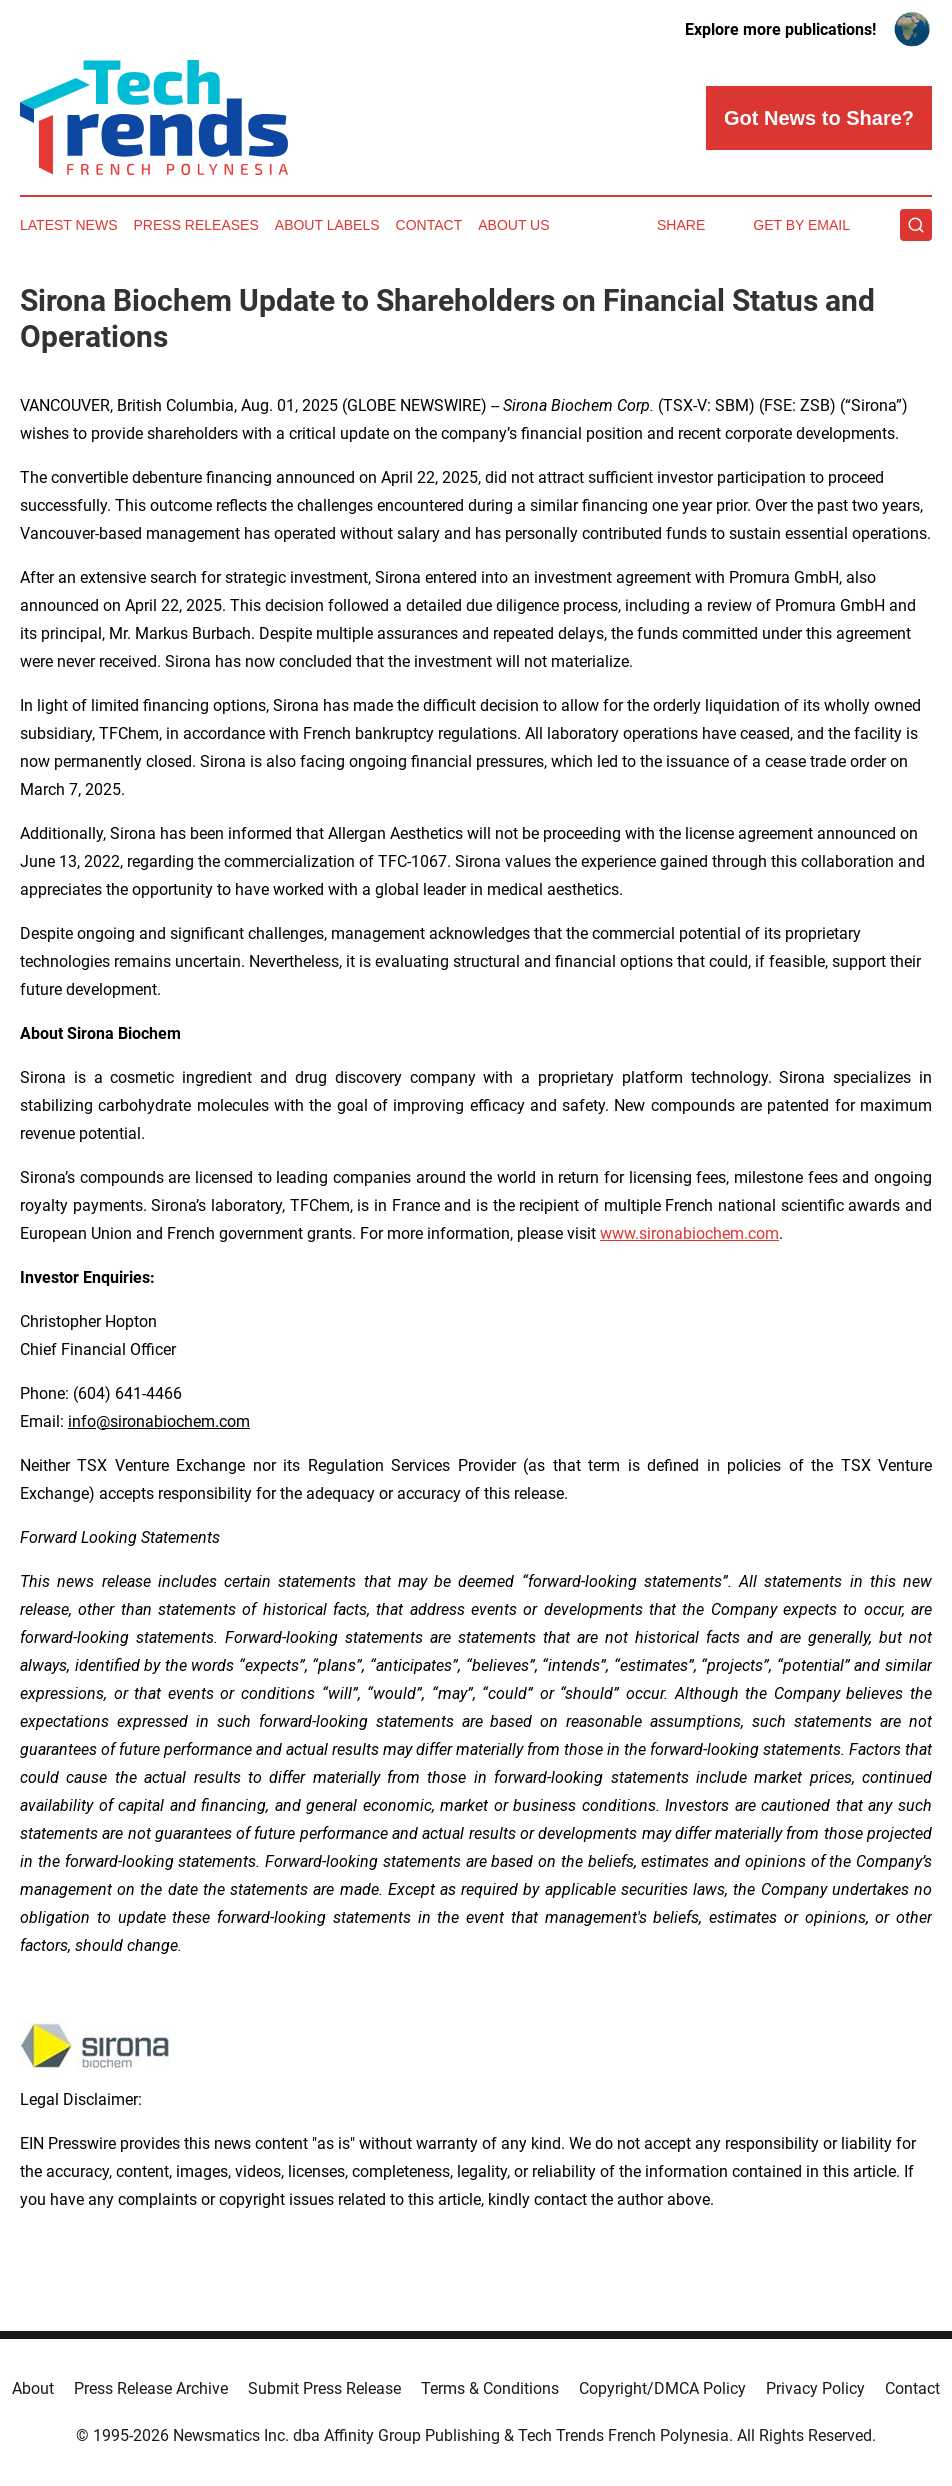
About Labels (327, 225)
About (33, 2388)
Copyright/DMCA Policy (662, 2388)
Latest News (69, 225)
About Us (513, 225)
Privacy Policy (815, 2388)
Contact (429, 225)
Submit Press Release (324, 2388)
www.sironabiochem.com (689, 1233)
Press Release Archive (151, 2388)
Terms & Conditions (490, 2388)
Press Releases (196, 225)
